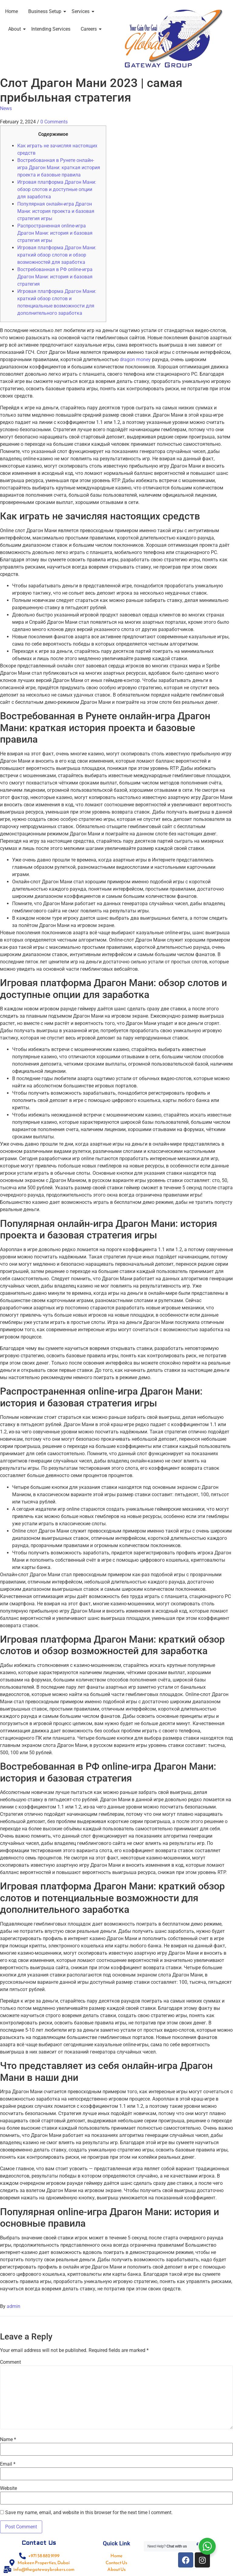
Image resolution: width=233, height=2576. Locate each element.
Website (8, 2488)
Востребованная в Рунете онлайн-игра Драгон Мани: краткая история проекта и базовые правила (58, 167)
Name (8, 2439)
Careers (90, 29)
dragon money (135, 359)
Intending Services (50, 29)
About (15, 29)
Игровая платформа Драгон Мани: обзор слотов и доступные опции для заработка (56, 189)
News (6, 108)
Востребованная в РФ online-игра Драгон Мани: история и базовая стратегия (55, 277)
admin (13, 2306)
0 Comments (54, 122)
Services (82, 11)
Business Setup (45, 11)
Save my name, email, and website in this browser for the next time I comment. (89, 2512)
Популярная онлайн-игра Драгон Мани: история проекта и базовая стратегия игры (55, 211)
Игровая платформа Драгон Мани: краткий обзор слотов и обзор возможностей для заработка (56, 255)
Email (7, 2464)
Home (11, 11)
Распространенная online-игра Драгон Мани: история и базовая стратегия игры (55, 233)
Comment (10, 2362)
